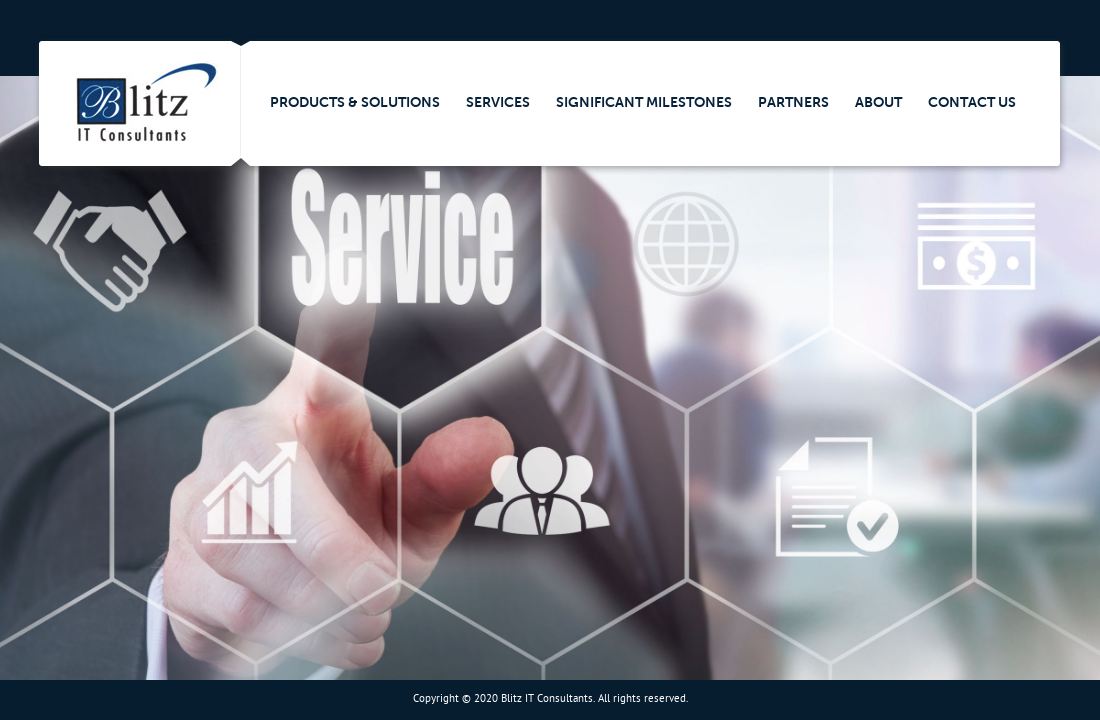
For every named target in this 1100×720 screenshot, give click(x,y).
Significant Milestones (644, 102)
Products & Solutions (355, 102)
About (878, 102)
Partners (793, 102)
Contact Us (972, 102)
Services (498, 102)
